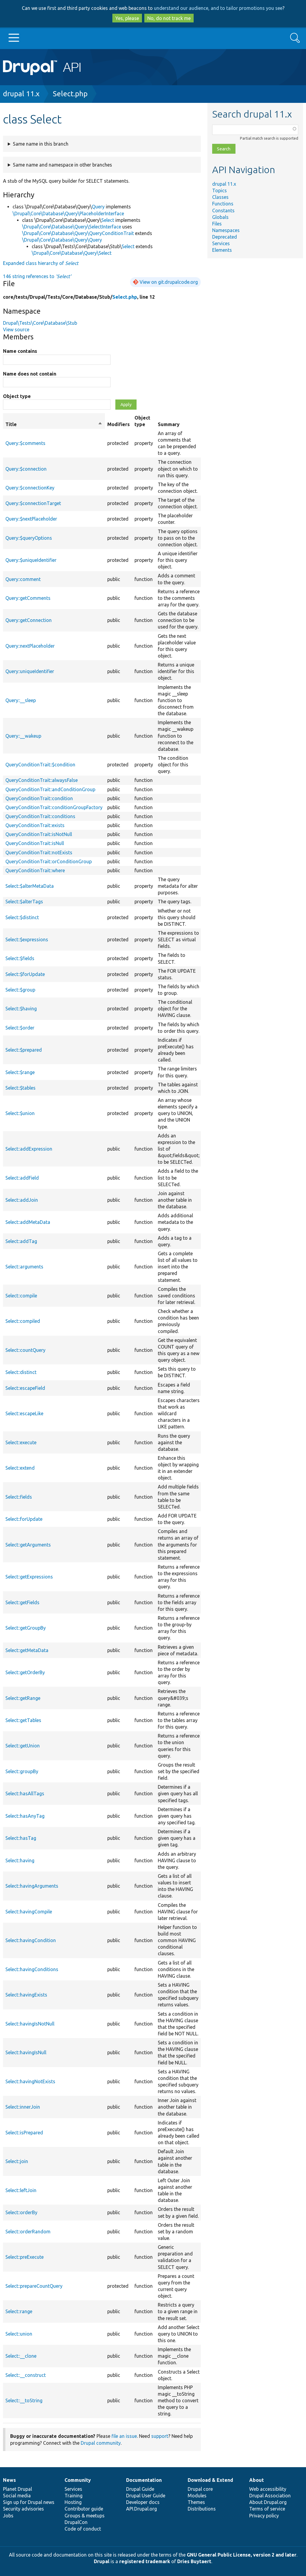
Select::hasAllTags (24, 1793)
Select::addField (22, 1178)
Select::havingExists (26, 1994)
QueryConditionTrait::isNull (34, 843)
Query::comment (23, 579)
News (9, 2480)
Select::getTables (23, 1720)
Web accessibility (267, 2489)
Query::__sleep (20, 700)
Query (98, 206)
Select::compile (21, 1295)
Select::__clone (20, 2356)
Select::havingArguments (31, 1886)
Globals (220, 217)
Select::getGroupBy (25, 1628)
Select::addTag (21, 1241)
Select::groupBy (21, 1771)
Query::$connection (26, 469)
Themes (196, 2502)
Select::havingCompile (28, 1911)
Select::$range (20, 1072)
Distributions (202, 2508)
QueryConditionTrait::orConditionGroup (48, 861)
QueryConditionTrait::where (35, 870)
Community (78, 2480)
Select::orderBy (21, 2212)
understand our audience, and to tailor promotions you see (218, 8)
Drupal (101, 2561)
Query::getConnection (28, 620)
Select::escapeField (25, 1388)
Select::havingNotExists (30, 2081)
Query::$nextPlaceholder (31, 518)
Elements (222, 250)
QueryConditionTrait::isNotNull (38, 834)
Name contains (20, 351)
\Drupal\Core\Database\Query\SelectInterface (71, 226)
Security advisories (23, 2508)
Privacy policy (264, 2515)
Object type (17, 396)
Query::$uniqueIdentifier (30, 560)
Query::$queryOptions (28, 538)
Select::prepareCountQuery (33, 2286)
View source (16, 329)
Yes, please (127, 18)
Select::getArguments (28, 1544)
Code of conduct (83, 2528)
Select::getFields (22, 1602)
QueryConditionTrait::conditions (40, 816)
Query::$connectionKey (29, 487)
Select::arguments (24, 1266)
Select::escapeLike (24, 1413)
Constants (223, 210)
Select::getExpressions (29, 1576)
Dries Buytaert (194, 2561)
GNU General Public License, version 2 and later (241, 2554)
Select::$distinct (22, 917)
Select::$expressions (26, 939)
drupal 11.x (21, 94)
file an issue (124, 2436)
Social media (17, 2495)
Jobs (8, 2515)
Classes (220, 197)
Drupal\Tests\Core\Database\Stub (40, 323)
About (256, 2480)
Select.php (70, 94)
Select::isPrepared (24, 2132)
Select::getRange (22, 1698)
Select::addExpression (28, 1149)
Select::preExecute (24, 2257)
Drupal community (101, 2443)
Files (217, 223)
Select (107, 220)
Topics (219, 190)
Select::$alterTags (24, 901)
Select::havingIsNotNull (29, 2023)
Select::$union (20, 1113)
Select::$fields (19, 958)
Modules (197, 2495)
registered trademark (144, 2561)
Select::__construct (25, 2375)
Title (53, 424)
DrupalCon (76, 2522)
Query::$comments (25, 443)
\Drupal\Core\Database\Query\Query (62, 239)
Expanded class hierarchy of (40, 263)
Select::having (19, 1860)
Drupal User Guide (145, 2495)
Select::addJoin (21, 1200)
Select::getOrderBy (25, 1672)
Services (221, 243)
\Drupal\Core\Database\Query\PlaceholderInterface (68, 213)
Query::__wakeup (23, 736)
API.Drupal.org (141, 2508)
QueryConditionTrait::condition (39, 798)
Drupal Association (270, 2495)
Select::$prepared (23, 1050)
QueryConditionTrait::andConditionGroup (50, 789)
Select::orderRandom (28, 2231)
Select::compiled (22, 1321)
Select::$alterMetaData (29, 886)
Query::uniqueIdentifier (29, 671)
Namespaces (226, 230)
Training (73, 2495)
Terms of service (267, 2508)
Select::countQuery (25, 1350)
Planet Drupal (17, 2489)
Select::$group (20, 989)
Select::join (16, 2161)
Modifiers (118, 424)
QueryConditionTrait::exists (35, 825)
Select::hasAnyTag (25, 1816)
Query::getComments (28, 598)
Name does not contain (29, 373)
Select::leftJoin (20, 2190)
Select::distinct (20, 1372)
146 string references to (37, 276)
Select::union (18, 2333)
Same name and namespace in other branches (62, 164)
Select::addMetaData (27, 1222)
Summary (169, 424)
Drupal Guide (140, 2489)
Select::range (18, 2311)
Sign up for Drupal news (28, 2502)
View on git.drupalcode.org (169, 282)
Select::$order (19, 1027)
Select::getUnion (22, 1745)
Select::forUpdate (23, 1519)
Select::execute (20, 1442)
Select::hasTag (20, 1838)
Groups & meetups (85, 2515)
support (159, 2436)
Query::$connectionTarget (33, 503)
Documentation (144, 2480)
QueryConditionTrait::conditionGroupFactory (53, 807)
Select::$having (21, 1008)
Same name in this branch (40, 144)
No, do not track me (169, 18)
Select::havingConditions (31, 1969)
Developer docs (143, 2502)
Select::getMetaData (26, 1650)
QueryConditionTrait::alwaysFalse (41, 780)
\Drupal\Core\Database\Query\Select (71, 253)
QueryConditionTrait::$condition (40, 764)
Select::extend (20, 1468)
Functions (222, 203)
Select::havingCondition (30, 1940)
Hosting (73, 2502)
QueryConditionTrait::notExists (38, 852)
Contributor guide (84, 2508)
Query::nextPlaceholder (30, 646)
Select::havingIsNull (25, 2052)
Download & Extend (210, 2480)
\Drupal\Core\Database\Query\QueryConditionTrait (78, 233)
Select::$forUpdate (25, 974)
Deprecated (224, 237)
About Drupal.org (268, 2502)
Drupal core (200, 2489)
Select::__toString (23, 2400)
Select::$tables (20, 1088)
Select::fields (18, 1497)
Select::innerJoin (22, 2107)
